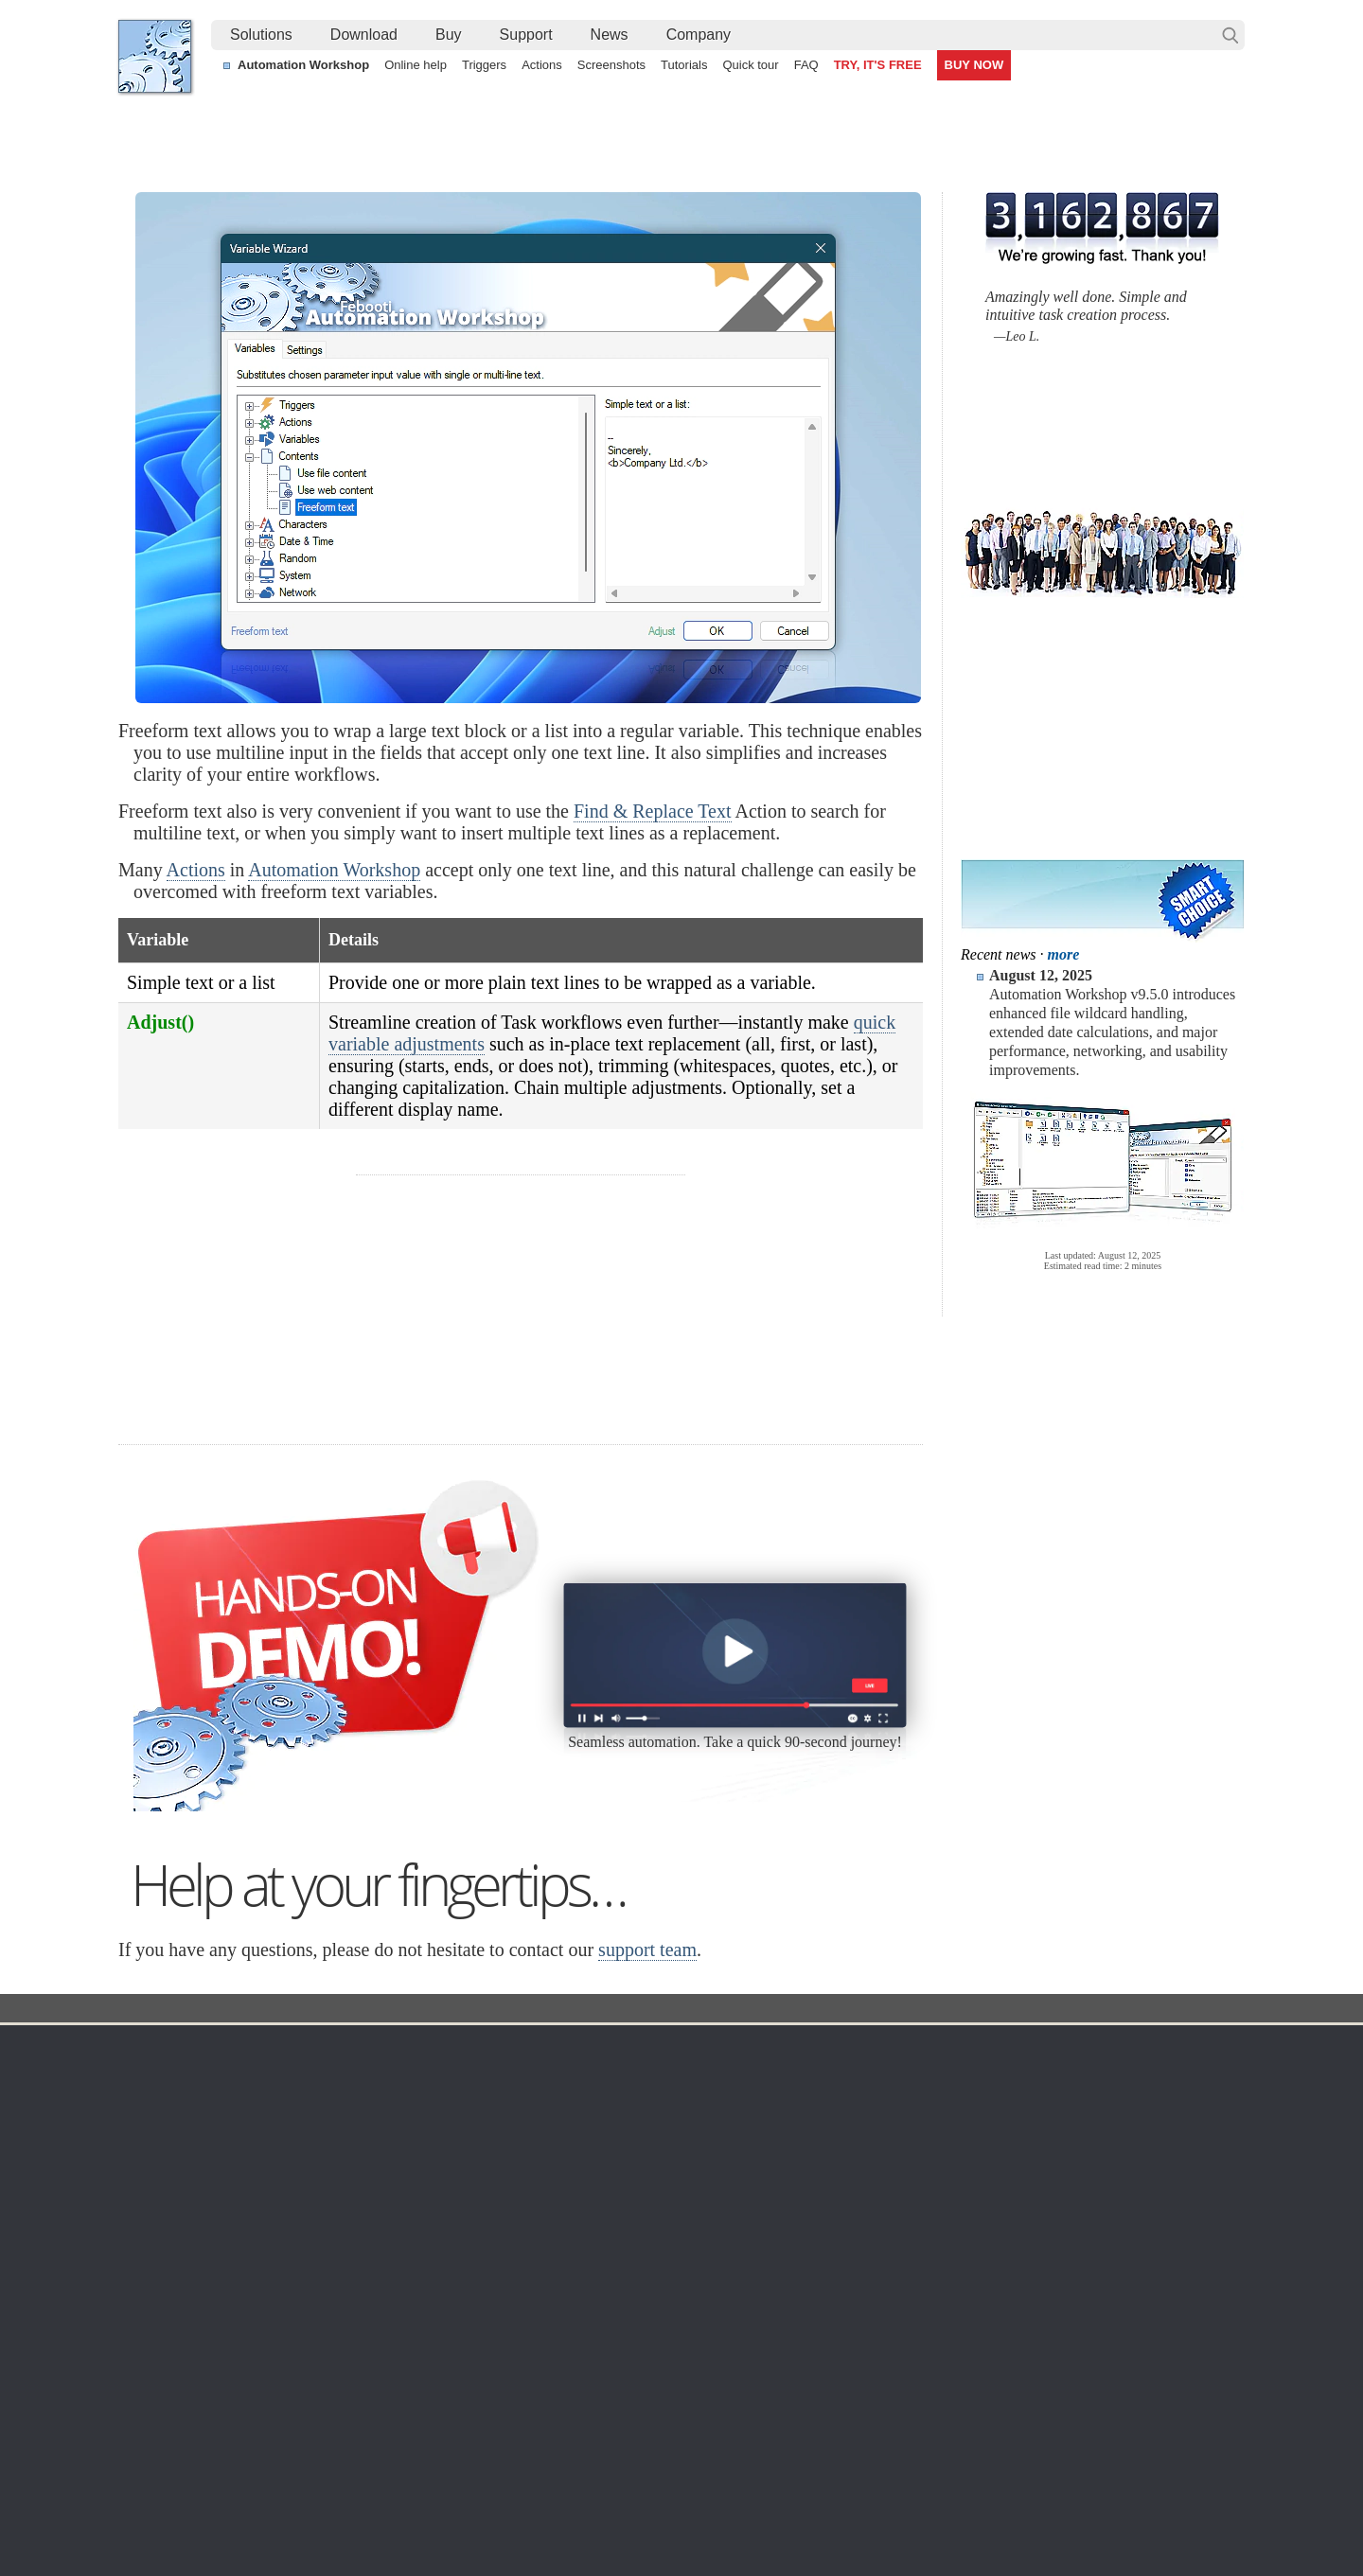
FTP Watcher (694, 2121)
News (609, 34)
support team (647, 1949)
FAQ (806, 65)
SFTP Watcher (698, 2144)
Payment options (878, 2144)
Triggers (484, 65)
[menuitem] (261, 35)
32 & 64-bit (320, 2167)
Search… (1230, 35)
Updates (312, 2144)
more (1064, 954)
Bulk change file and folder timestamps (249, 2424)
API (497, 2189)
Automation (528, 2048)
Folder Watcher (700, 2099)
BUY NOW (974, 65)
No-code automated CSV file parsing (592, 2446)
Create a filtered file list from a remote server (267, 2402)
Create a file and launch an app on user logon (618, 2424)
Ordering (860, 2048)
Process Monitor (703, 2280)
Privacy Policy (1068, 2121)
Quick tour (750, 65)
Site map (162, 2121)
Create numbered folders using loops (1087, 2381)
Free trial (314, 2076)
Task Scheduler (700, 2076)
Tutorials (684, 65)
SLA (1039, 2144)
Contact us (1058, 2076)
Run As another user (1039, 2402)
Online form (1061, 2099)
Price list (854, 2167)
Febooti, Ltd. (154, 56)
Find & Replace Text (653, 811)
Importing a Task (1027, 2424)
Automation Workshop (303, 65)
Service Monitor (701, 2258)
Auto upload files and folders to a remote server (275, 2381)
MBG (844, 2189)
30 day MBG (823, 1420)
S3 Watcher (689, 2189)
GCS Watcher (695, 2212)
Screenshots (611, 65)
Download (364, 34)
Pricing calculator (879, 2121)
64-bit (304, 2189)
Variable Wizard (548, 2010)
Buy (448, 34)
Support (526, 34)
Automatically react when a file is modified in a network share (663, 2402)
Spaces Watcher (703, 2235)
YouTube (490, 2509)
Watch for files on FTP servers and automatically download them (673, 2381)
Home (155, 2048)
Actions (542, 65)
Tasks (504, 2167)
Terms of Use (175, 2076)
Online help (415, 65)
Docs (465, 2010)
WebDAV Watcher (708, 2167)
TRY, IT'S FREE (878, 65)
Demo (504, 2258)
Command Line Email (351, 2121)
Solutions (261, 34)
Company (698, 34)
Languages (169, 2099)
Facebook (553, 2509)
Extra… (677, 2303)
